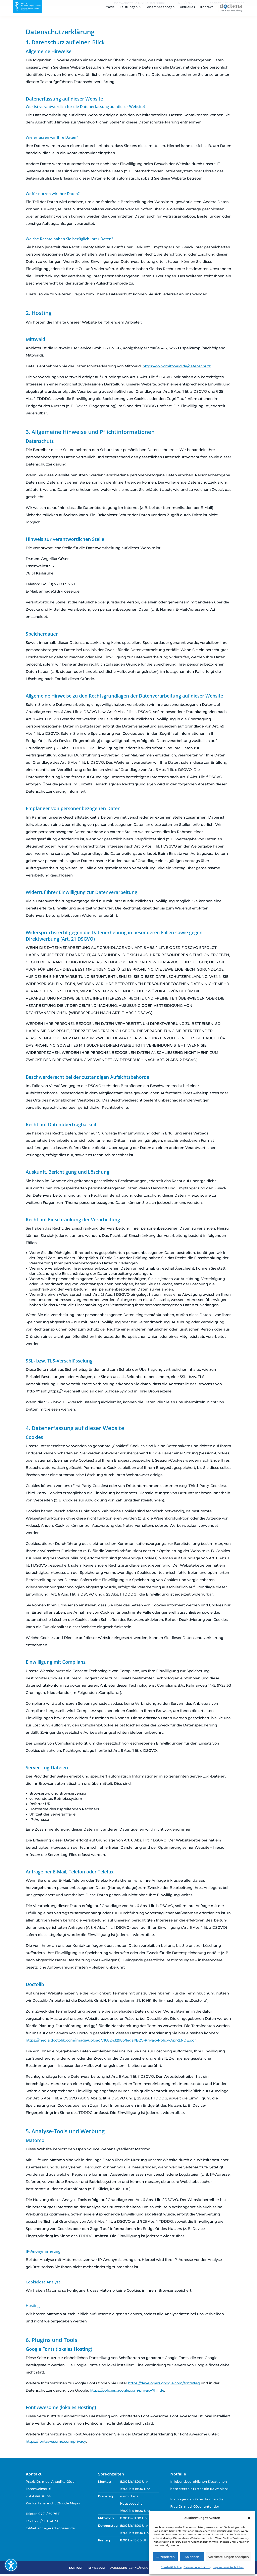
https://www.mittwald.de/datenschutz (177, 368)
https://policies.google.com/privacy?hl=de (127, 2392)
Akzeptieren (165, 2557)
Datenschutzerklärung (197, 2567)
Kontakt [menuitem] (76, 2569)
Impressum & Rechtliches (228, 2567)
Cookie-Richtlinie (171, 2567)
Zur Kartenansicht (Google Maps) (53, 2505)
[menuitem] (108, 20)
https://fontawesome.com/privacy (56, 2443)
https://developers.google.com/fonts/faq (164, 2385)
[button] (249, 2518)
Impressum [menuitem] (96, 2569)
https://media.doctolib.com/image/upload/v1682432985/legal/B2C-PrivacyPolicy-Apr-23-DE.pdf (111, 2042)
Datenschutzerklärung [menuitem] (129, 2569)
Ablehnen (192, 2557)
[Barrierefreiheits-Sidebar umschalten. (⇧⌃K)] (11, 2565)
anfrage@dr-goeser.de (56, 2530)
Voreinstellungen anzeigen (228, 2557)
